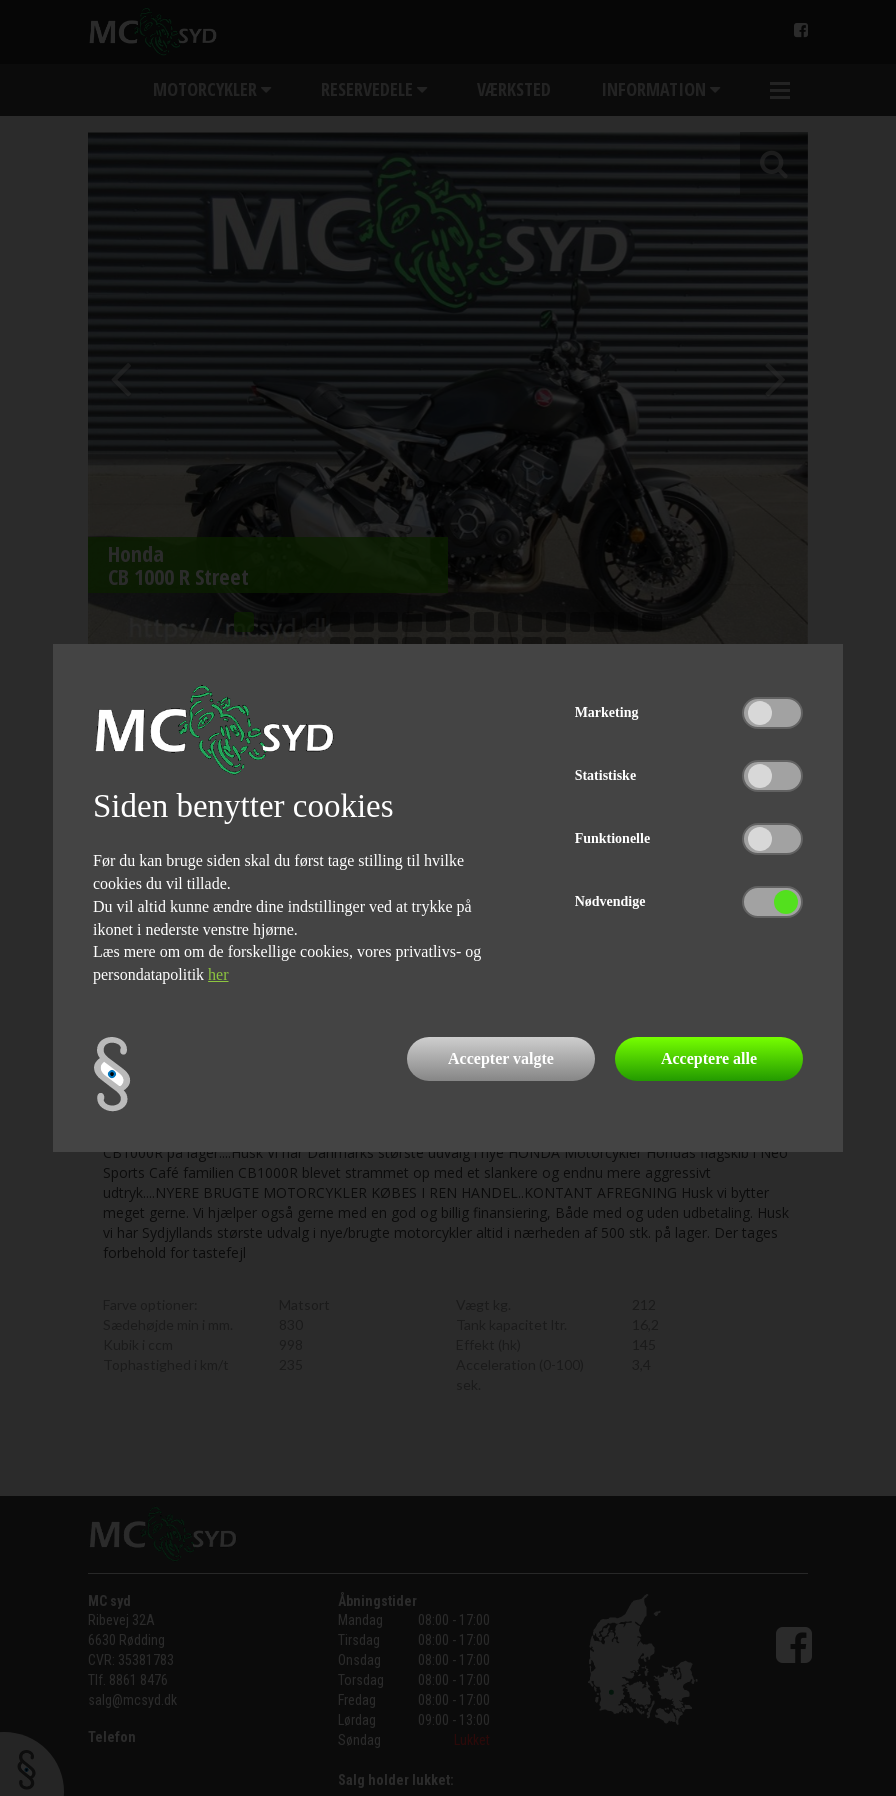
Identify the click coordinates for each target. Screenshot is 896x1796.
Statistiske (605, 775)
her (218, 974)
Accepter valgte (501, 1058)
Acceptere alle (709, 1058)
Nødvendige (610, 901)
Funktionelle (612, 838)
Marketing (607, 712)
